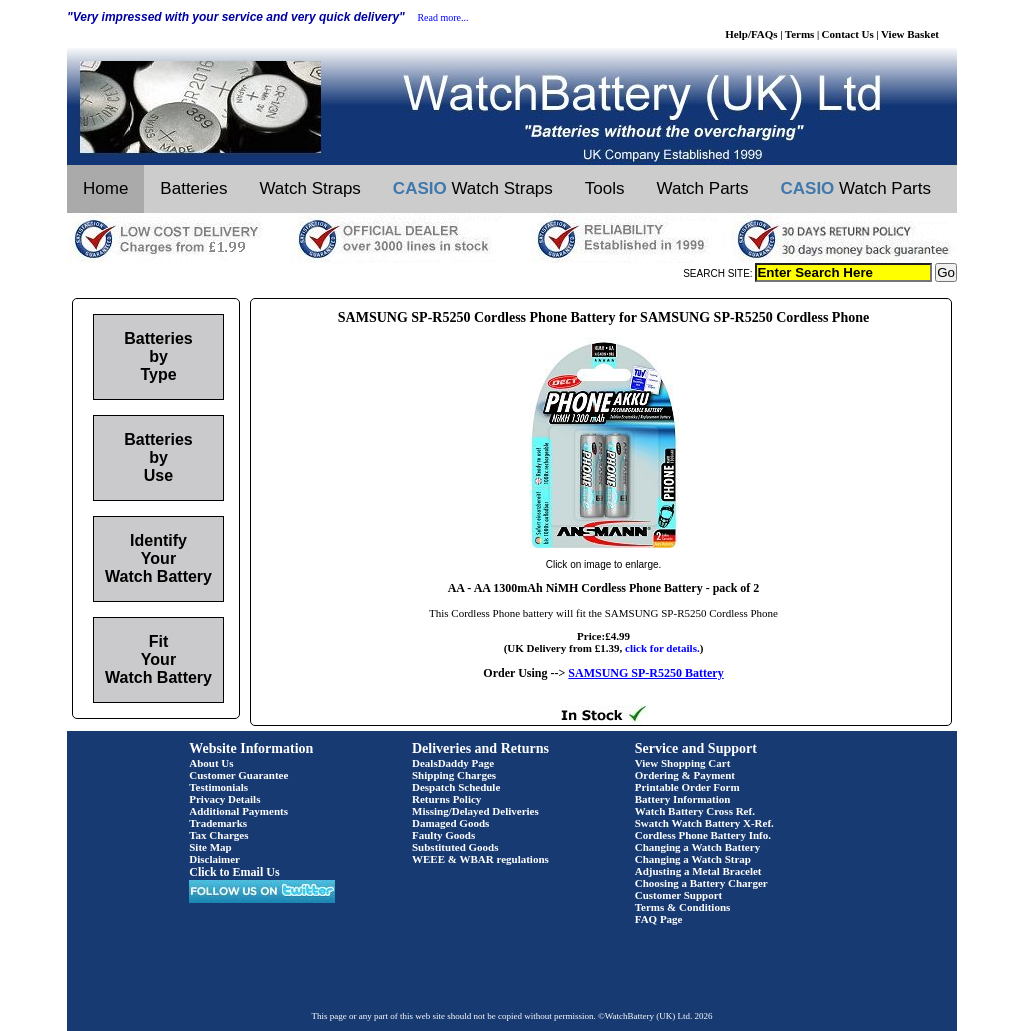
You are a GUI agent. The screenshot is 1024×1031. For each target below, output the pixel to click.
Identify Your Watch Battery (158, 558)
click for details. (662, 648)
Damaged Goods (450, 823)
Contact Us (848, 34)
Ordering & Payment (685, 775)
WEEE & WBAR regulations (480, 859)
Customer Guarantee (238, 775)
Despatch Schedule (456, 787)
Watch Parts (703, 188)
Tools (605, 188)
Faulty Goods (443, 835)
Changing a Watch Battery (697, 847)
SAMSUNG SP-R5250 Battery (645, 673)
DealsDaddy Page (453, 763)
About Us (211, 763)
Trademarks (218, 823)
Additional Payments (238, 811)
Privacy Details (224, 799)
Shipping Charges (454, 775)
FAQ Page (659, 919)
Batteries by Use (158, 457)
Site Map (210, 847)
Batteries (193, 188)
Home (105, 188)
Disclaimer (214, 859)
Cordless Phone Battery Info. (703, 835)
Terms (800, 34)
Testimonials (218, 787)
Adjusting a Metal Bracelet (698, 871)
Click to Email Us (234, 872)
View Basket (910, 34)
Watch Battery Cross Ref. (695, 811)
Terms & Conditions (683, 907)
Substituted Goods (455, 847)
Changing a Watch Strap (693, 859)
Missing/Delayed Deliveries (475, 811)
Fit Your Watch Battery (158, 659)
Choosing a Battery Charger (701, 883)
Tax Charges (218, 835)
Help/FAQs (751, 34)
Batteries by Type (158, 356)
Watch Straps (309, 188)
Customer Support (679, 895)
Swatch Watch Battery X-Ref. (704, 823)
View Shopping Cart (683, 763)
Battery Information (683, 799)
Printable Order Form (687, 787)
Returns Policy (446, 799)
